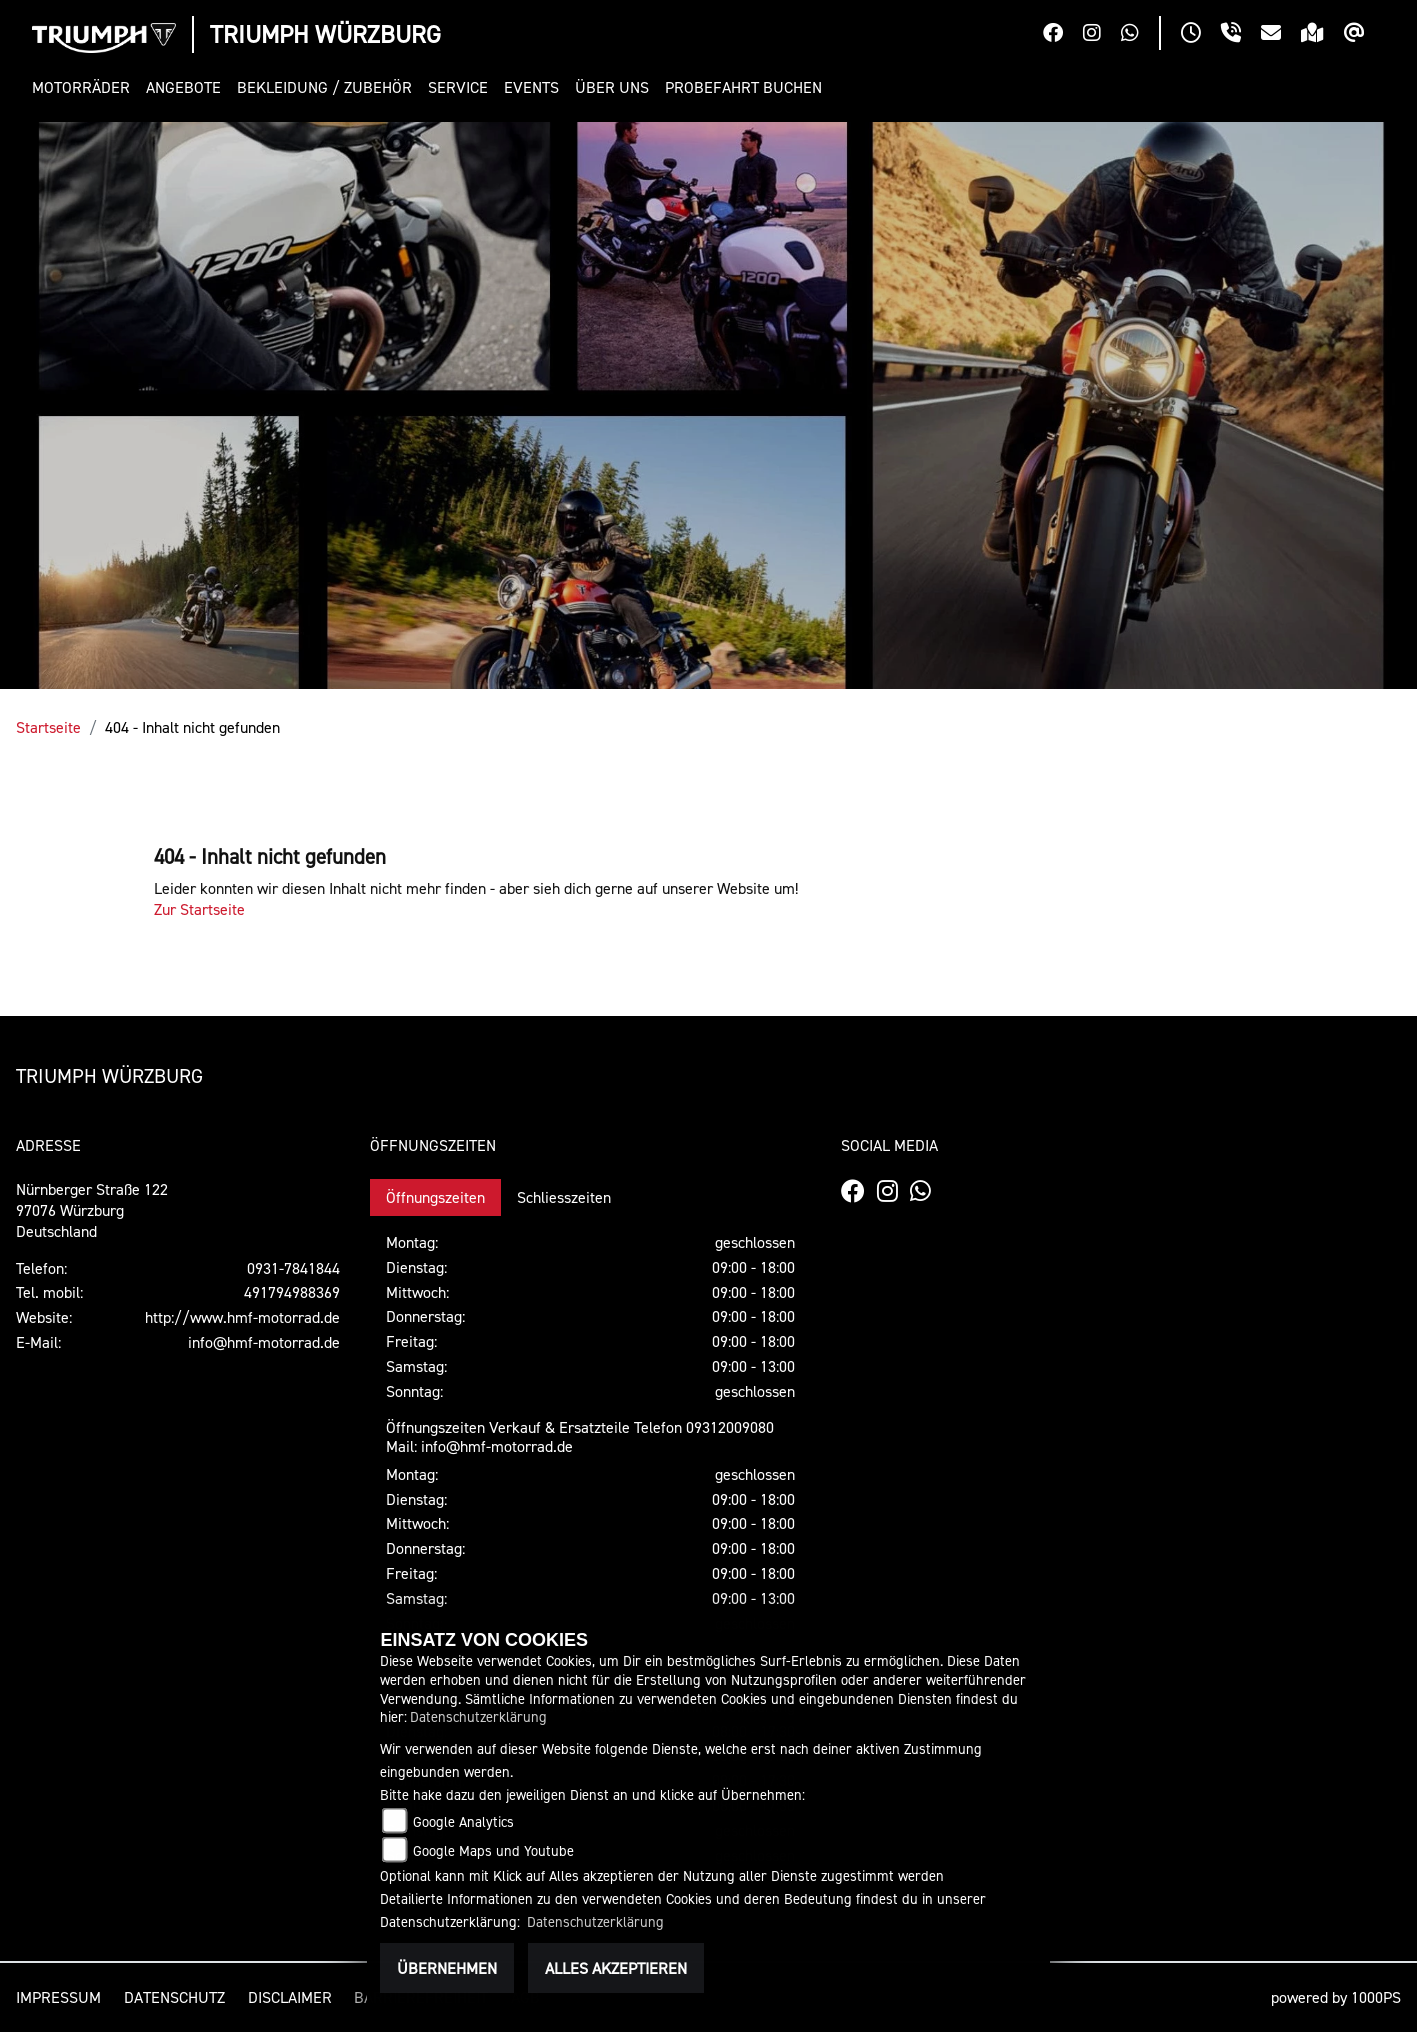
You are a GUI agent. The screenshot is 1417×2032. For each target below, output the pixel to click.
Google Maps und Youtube (493, 1850)
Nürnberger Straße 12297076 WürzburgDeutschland (92, 1210)
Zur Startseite (199, 909)
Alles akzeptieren (616, 1968)
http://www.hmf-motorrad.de (242, 1317)
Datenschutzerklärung (478, 1716)
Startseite (48, 727)
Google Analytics (463, 1821)
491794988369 (292, 1292)
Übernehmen (447, 1968)
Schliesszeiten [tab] (564, 1197)
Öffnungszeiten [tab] (435, 1197)
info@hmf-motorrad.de (264, 1342)
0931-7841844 (293, 1268)
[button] (85, 87)
